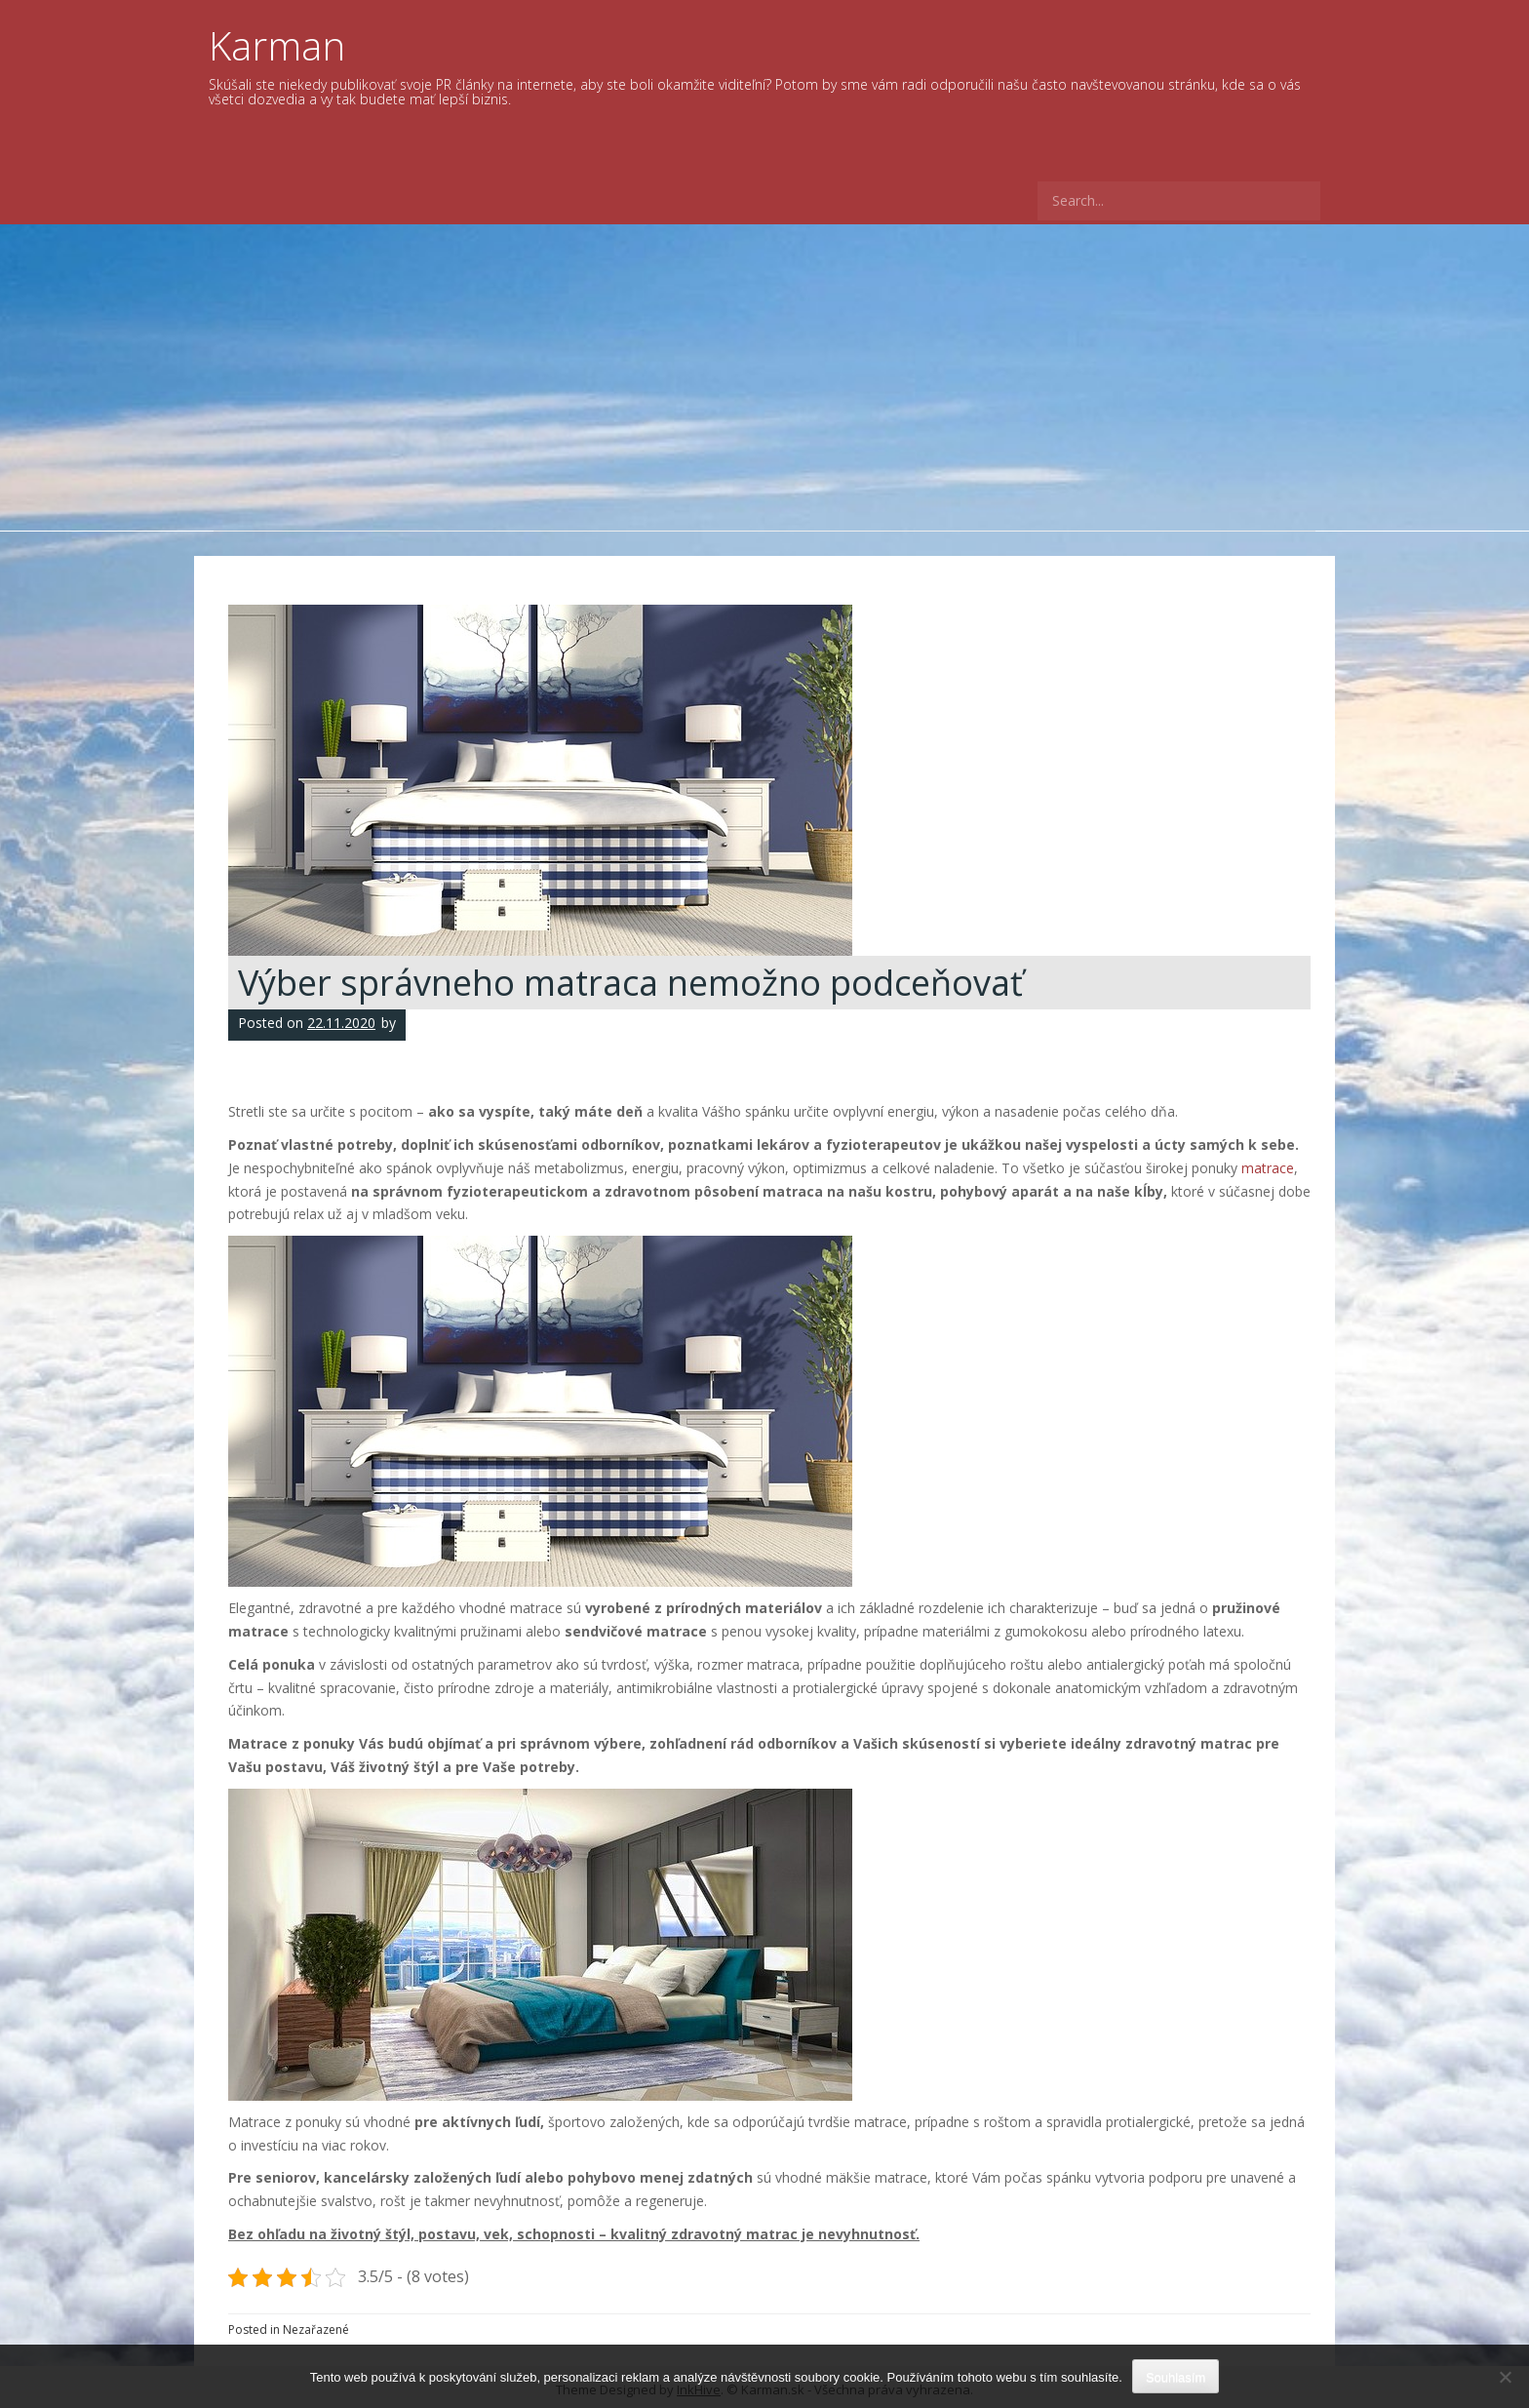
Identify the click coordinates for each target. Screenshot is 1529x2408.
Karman (277, 45)
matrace (1267, 1168)
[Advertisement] (764, 370)
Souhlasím (1175, 2377)
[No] (1504, 2377)
